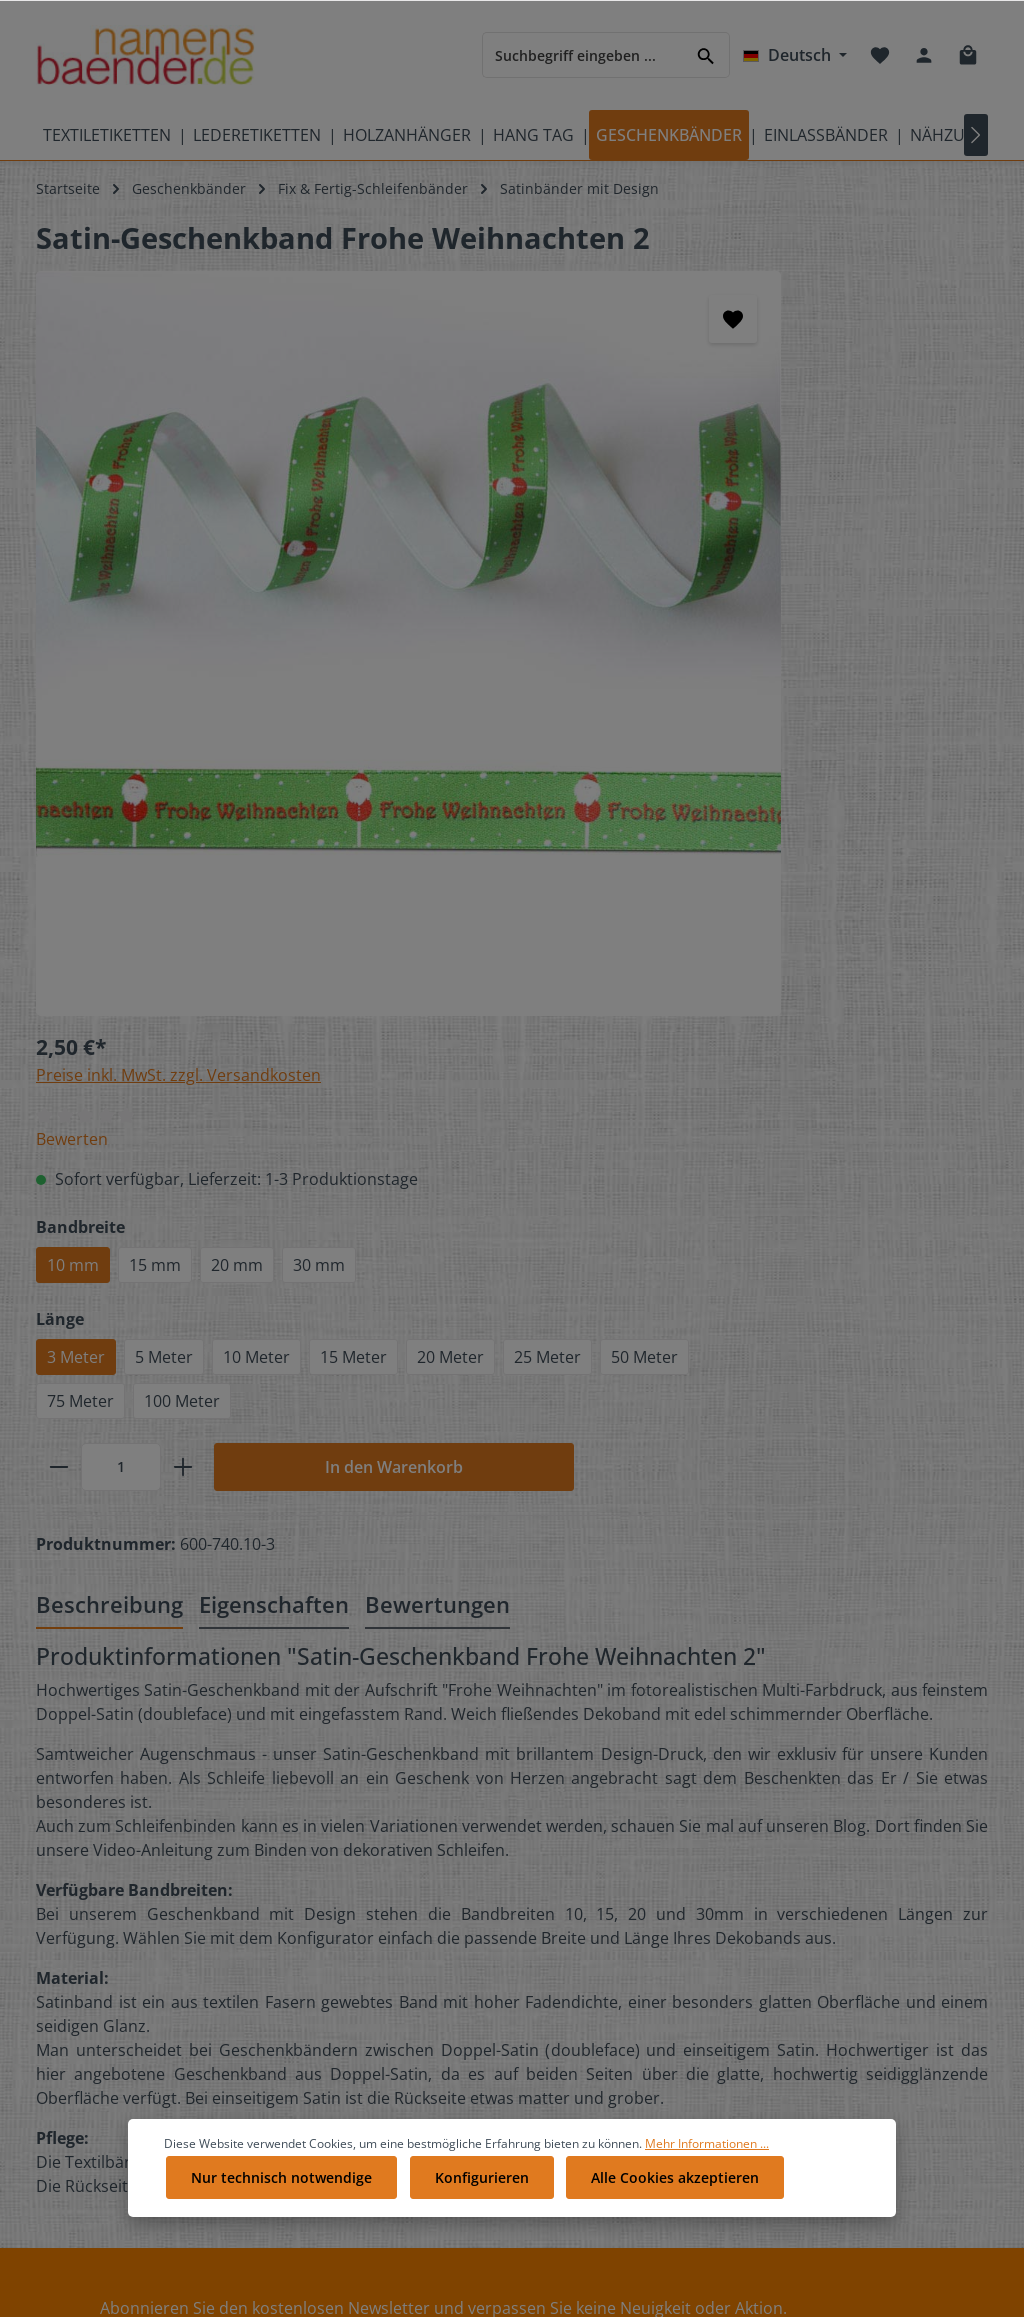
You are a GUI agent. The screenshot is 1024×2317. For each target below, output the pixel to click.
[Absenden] (460, 1665)
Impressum (586, 2087)
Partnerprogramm (352, 2023)
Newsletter (328, 2087)
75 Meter (659, 709)
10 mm (652, 529)
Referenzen (330, 1991)
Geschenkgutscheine (361, 1927)
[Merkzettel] (880, 55)
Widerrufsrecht (599, 2023)
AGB (562, 2055)
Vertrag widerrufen (616, 2151)
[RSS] (887, 1891)
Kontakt (317, 1831)
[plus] (762, 775)
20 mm (816, 529)
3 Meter (655, 621)
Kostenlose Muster (354, 1895)
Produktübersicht (94, 2011)
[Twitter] (855, 1864)
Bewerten (651, 379)
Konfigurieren (475, 2213)
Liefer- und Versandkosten (636, 1927)
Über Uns (579, 1863)
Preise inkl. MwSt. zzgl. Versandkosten (757, 315)
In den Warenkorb (899, 775)
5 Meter (743, 621)
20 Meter (659, 665)
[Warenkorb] (968, 55)
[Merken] (526, 319)
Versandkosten (643, 2269)
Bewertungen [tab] (437, 912)
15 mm (734, 529)
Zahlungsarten (597, 1959)
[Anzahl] (700, 775)
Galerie (316, 1959)
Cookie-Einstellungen (618, 1895)
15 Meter (932, 621)
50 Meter (853, 665)
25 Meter (756, 665)
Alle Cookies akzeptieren (664, 2213)
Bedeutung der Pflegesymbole (86, 1845)
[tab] (109, 914)
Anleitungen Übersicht (367, 2055)
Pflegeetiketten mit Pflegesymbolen (98, 1905)
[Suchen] (706, 54)
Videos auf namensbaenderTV (99, 1965)
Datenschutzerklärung (622, 1991)
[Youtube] (887, 1864)
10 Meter (835, 621)
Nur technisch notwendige (279, 2213)
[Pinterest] (821, 1891)
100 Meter (761, 709)
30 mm (898, 529)
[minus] (638, 775)
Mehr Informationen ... (707, 2182)
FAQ (305, 1863)
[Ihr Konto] (924, 55)
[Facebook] (821, 1864)
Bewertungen (593, 1831)
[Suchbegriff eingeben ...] (583, 54)
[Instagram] (855, 1891)
